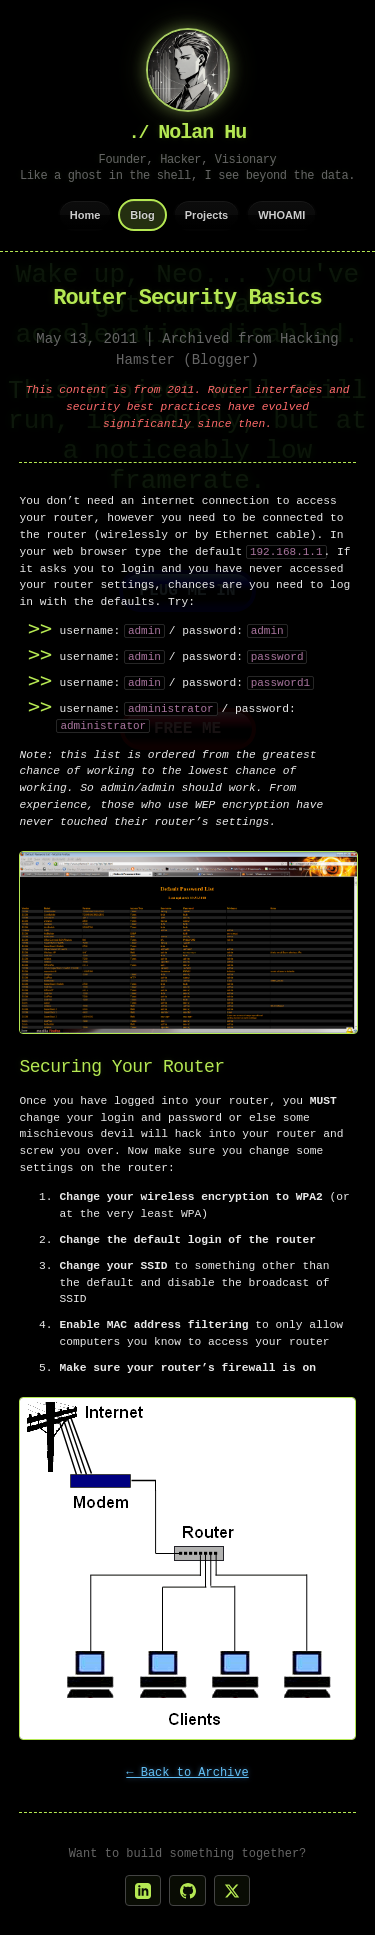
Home (85, 215)
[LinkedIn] (142, 1890)
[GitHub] (188, 1890)
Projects (206, 215)
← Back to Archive (187, 1772)
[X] (234, 1890)
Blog (142, 215)
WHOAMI (281, 215)
